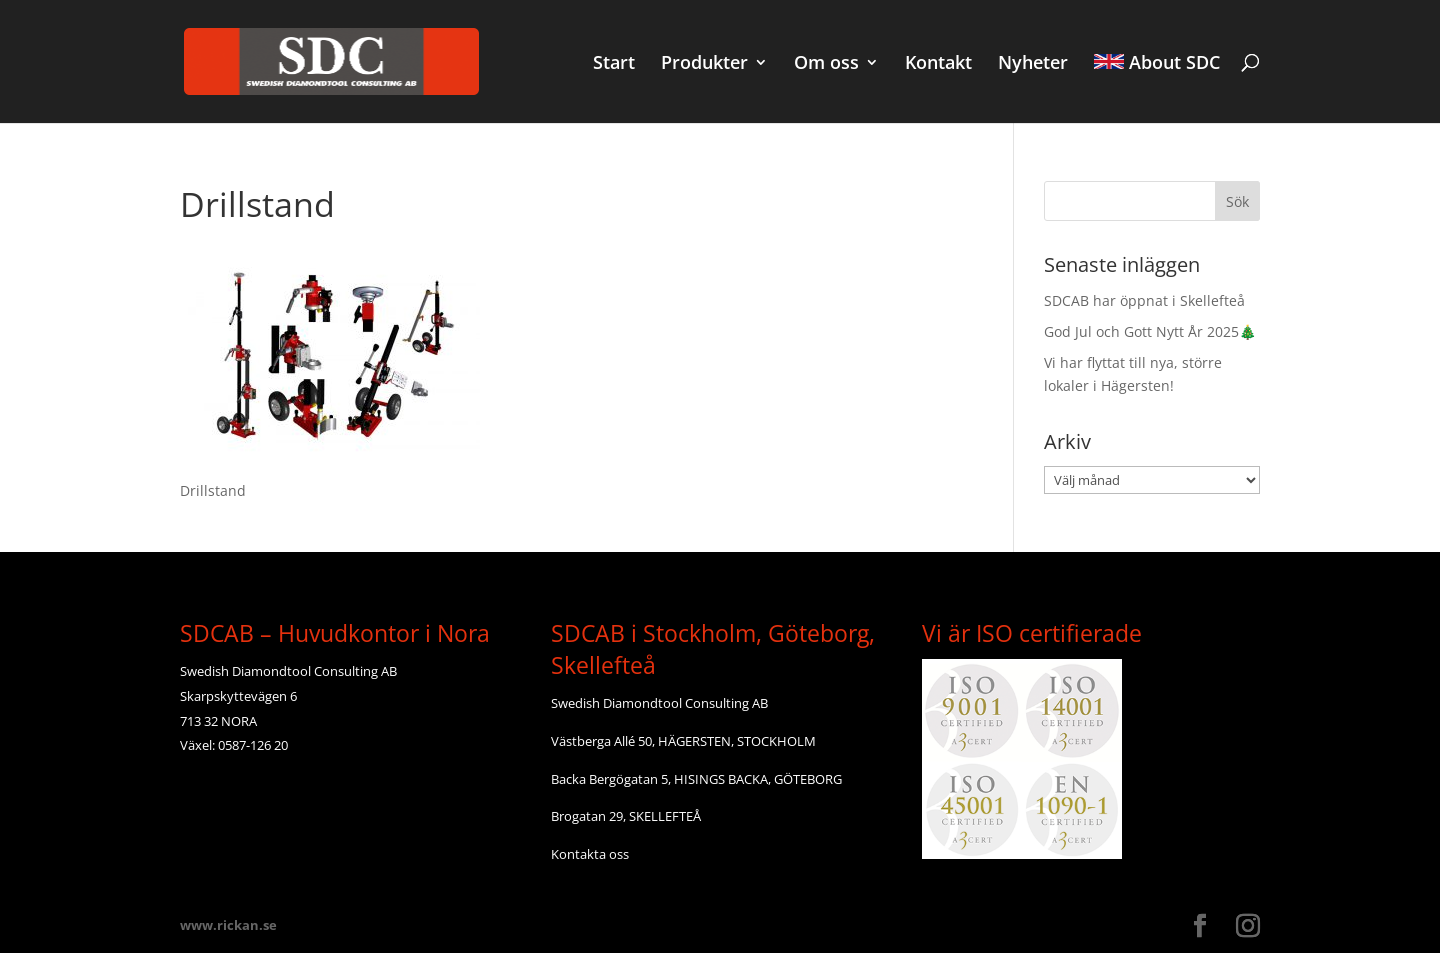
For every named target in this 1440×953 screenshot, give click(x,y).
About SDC (1157, 64)
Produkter (704, 64)
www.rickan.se (228, 925)
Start (614, 64)
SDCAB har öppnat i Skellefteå (1144, 300)
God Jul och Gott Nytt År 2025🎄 (1150, 331)
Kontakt (938, 64)
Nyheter (1033, 64)
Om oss (826, 64)
